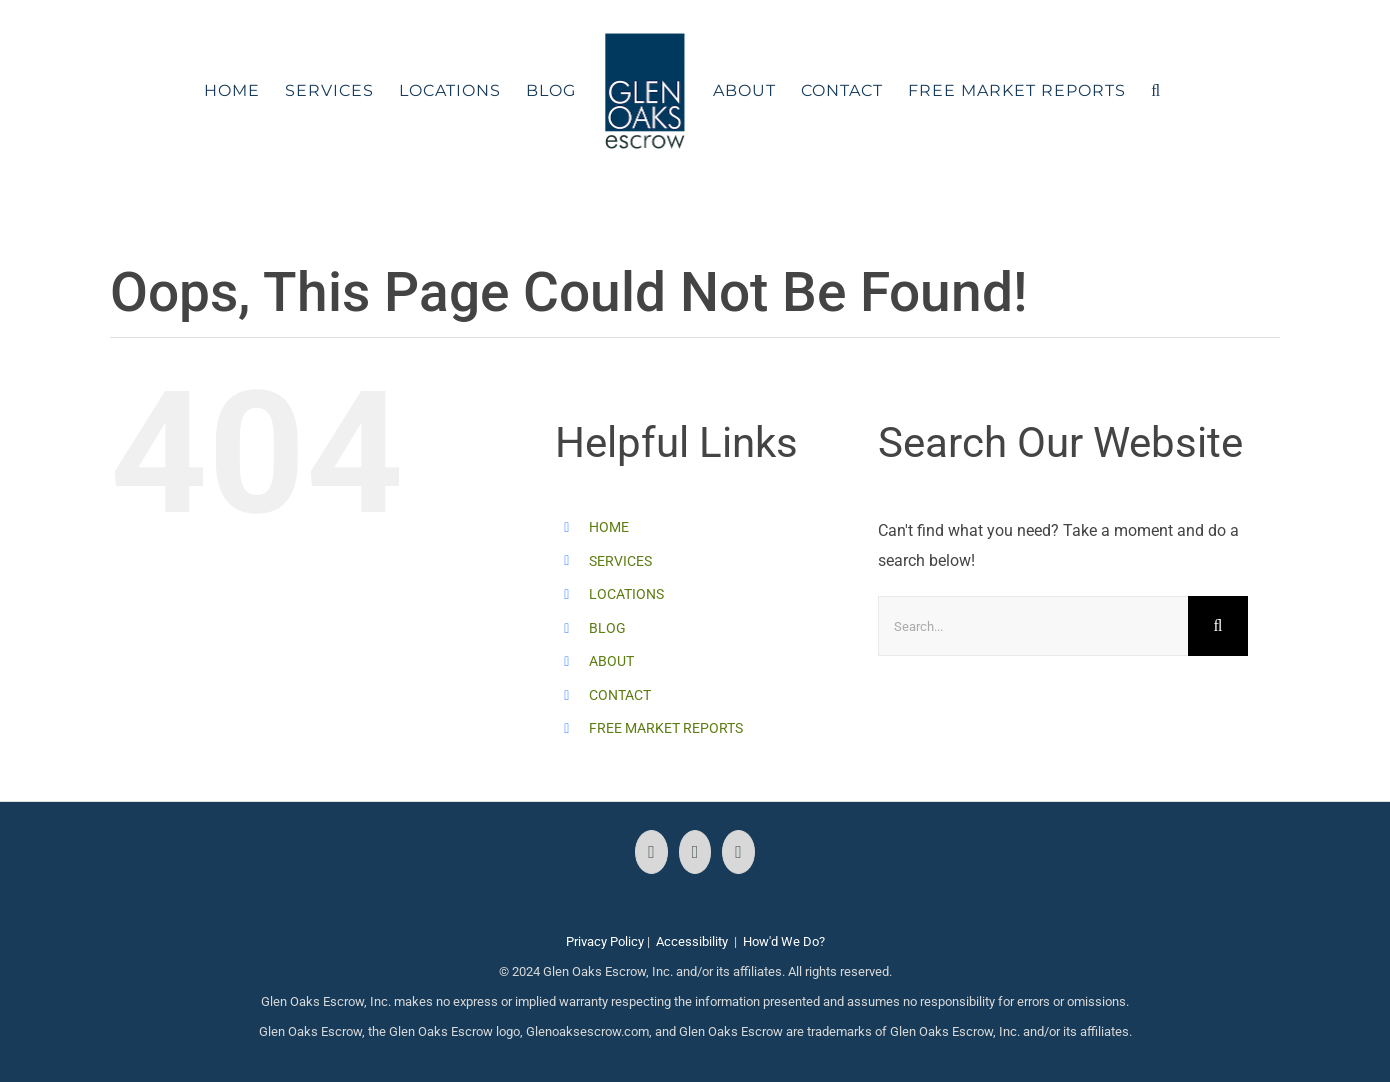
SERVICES (620, 561)
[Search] (1218, 626)
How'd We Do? (784, 941)
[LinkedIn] (738, 852)
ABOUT (611, 661)
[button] (1156, 91)
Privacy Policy (605, 941)
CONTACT (620, 695)
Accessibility (692, 941)
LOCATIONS (626, 594)
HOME (609, 527)
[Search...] (1033, 626)
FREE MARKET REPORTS (666, 728)
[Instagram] (695, 852)
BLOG (607, 628)
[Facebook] (651, 852)
